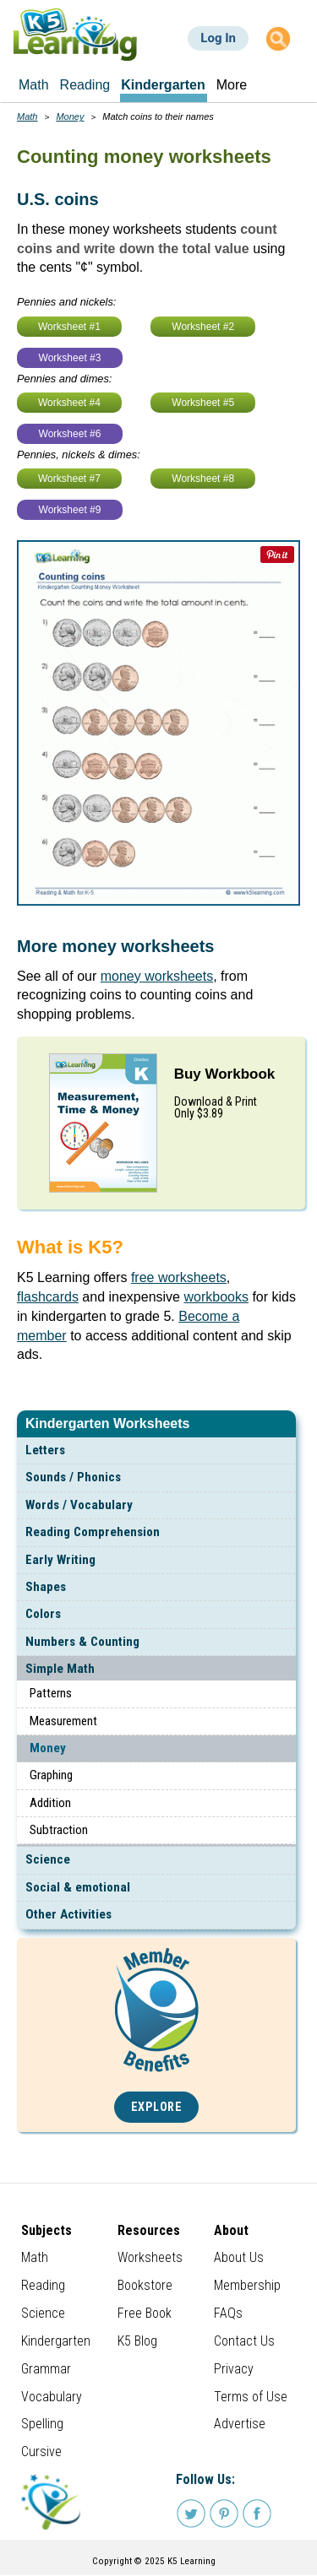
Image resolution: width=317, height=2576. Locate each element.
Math (27, 116)
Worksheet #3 (70, 358)
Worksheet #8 (203, 478)
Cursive (41, 2451)
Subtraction (59, 1829)
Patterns (51, 1693)
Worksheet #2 (203, 327)
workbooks (215, 1297)
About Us (239, 2257)
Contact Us (244, 2341)
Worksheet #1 (69, 327)
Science (47, 1859)
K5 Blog (137, 2341)
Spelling (42, 2424)
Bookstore (145, 2285)
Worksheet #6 (70, 434)
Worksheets (150, 2257)
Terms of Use (250, 2397)
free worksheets (179, 1277)
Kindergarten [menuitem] (163, 85)
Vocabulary (51, 2397)
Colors (43, 1613)
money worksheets (157, 976)
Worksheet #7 (69, 478)
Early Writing (60, 1559)
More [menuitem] (231, 85)
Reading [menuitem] (85, 85)
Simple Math (60, 1668)
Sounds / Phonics (73, 1477)
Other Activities (68, 1914)
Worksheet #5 (203, 403)
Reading (43, 2285)
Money (48, 1748)
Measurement (63, 1721)
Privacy (234, 2369)
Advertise (239, 2424)
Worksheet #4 (69, 403)
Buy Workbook (225, 1074)
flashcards (48, 1297)
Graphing (51, 1775)
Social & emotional (77, 1887)
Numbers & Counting (82, 1641)
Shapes (45, 1586)
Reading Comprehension (92, 1532)
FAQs (228, 2313)
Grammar (46, 2369)
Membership (247, 2285)
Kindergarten (55, 2341)
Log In (218, 38)
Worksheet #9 (70, 510)
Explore (157, 2107)
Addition (50, 1802)
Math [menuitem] (34, 85)
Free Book (145, 2313)
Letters (45, 1450)
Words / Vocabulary (79, 1505)
